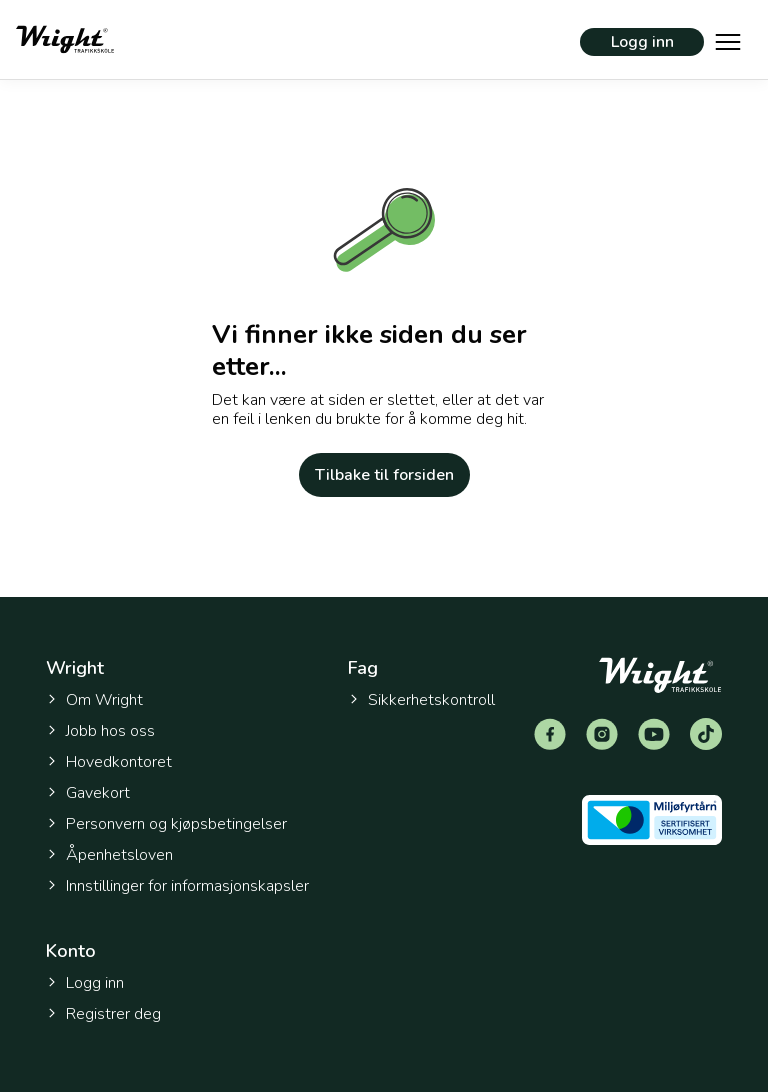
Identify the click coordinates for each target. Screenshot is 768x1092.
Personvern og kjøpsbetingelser (166, 824)
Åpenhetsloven (109, 855)
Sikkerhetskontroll (421, 700)
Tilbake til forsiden (384, 475)
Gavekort (88, 793)
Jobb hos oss (100, 731)
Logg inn (642, 42)
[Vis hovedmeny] (728, 40)
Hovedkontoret (109, 762)
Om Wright (94, 700)
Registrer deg (103, 1014)
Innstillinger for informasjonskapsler (177, 886)
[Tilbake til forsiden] (65, 39)
